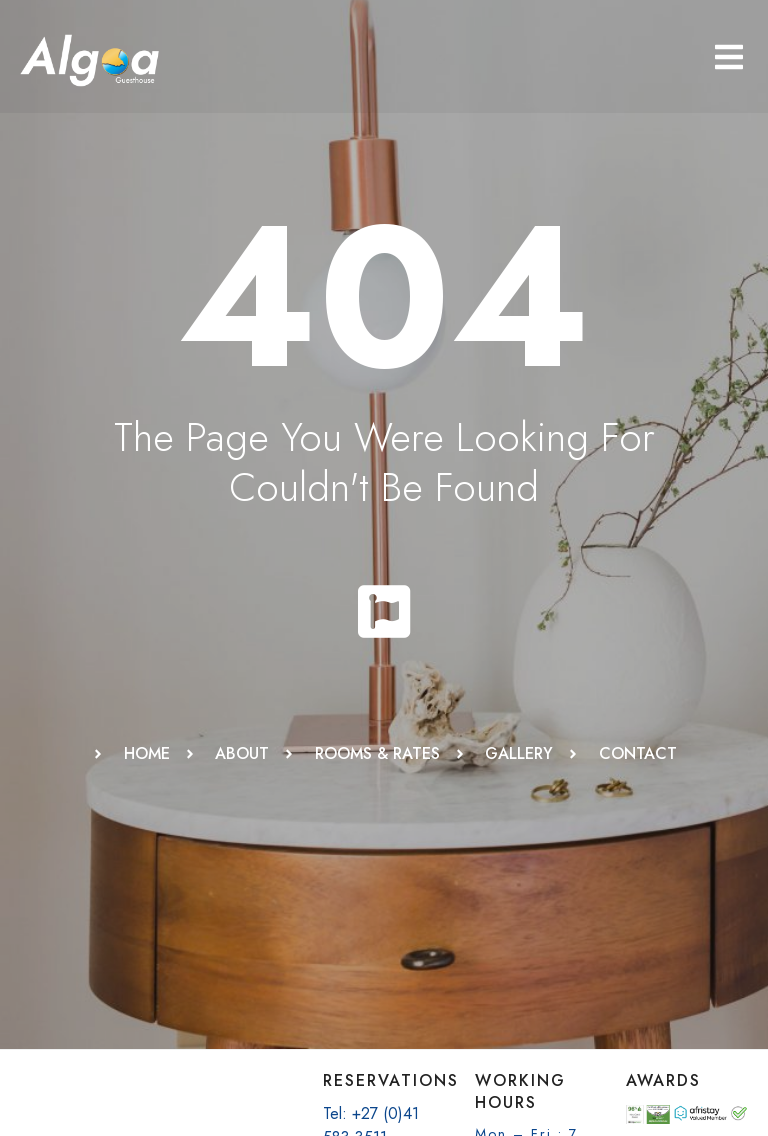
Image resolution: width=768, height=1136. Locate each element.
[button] (729, 57)
